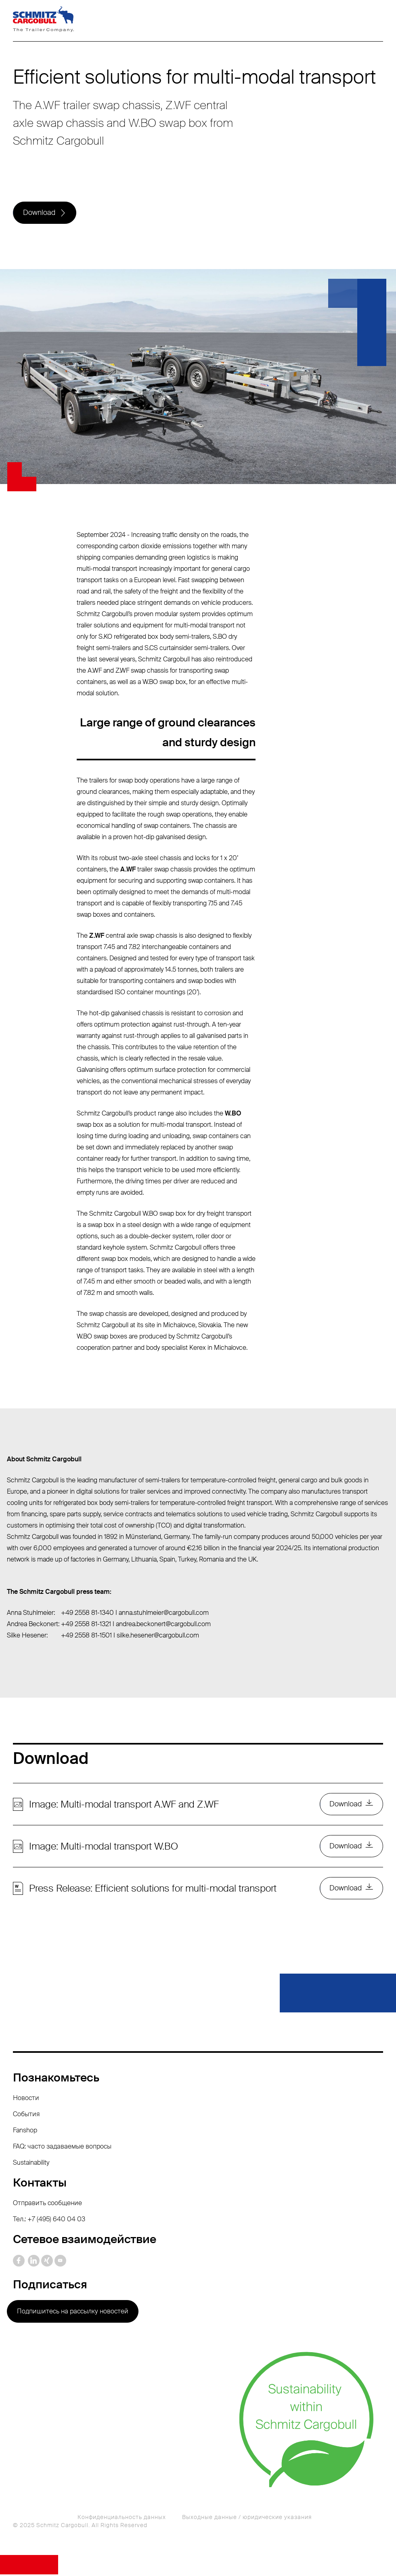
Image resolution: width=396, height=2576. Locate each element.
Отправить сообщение (47, 2204)
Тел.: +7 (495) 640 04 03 (49, 2220)
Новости (26, 2099)
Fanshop (25, 2132)
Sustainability (31, 2164)
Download (39, 213)
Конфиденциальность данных (122, 2518)
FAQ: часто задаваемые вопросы (62, 2148)
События (26, 2115)
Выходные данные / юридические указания (247, 2518)
